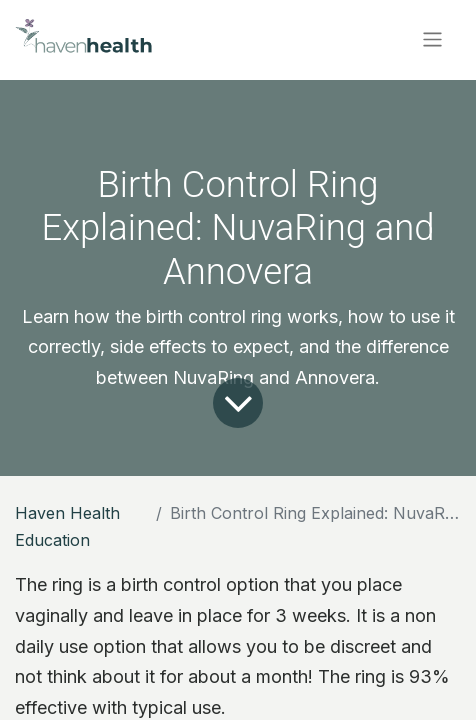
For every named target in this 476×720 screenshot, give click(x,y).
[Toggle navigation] (432, 39)
